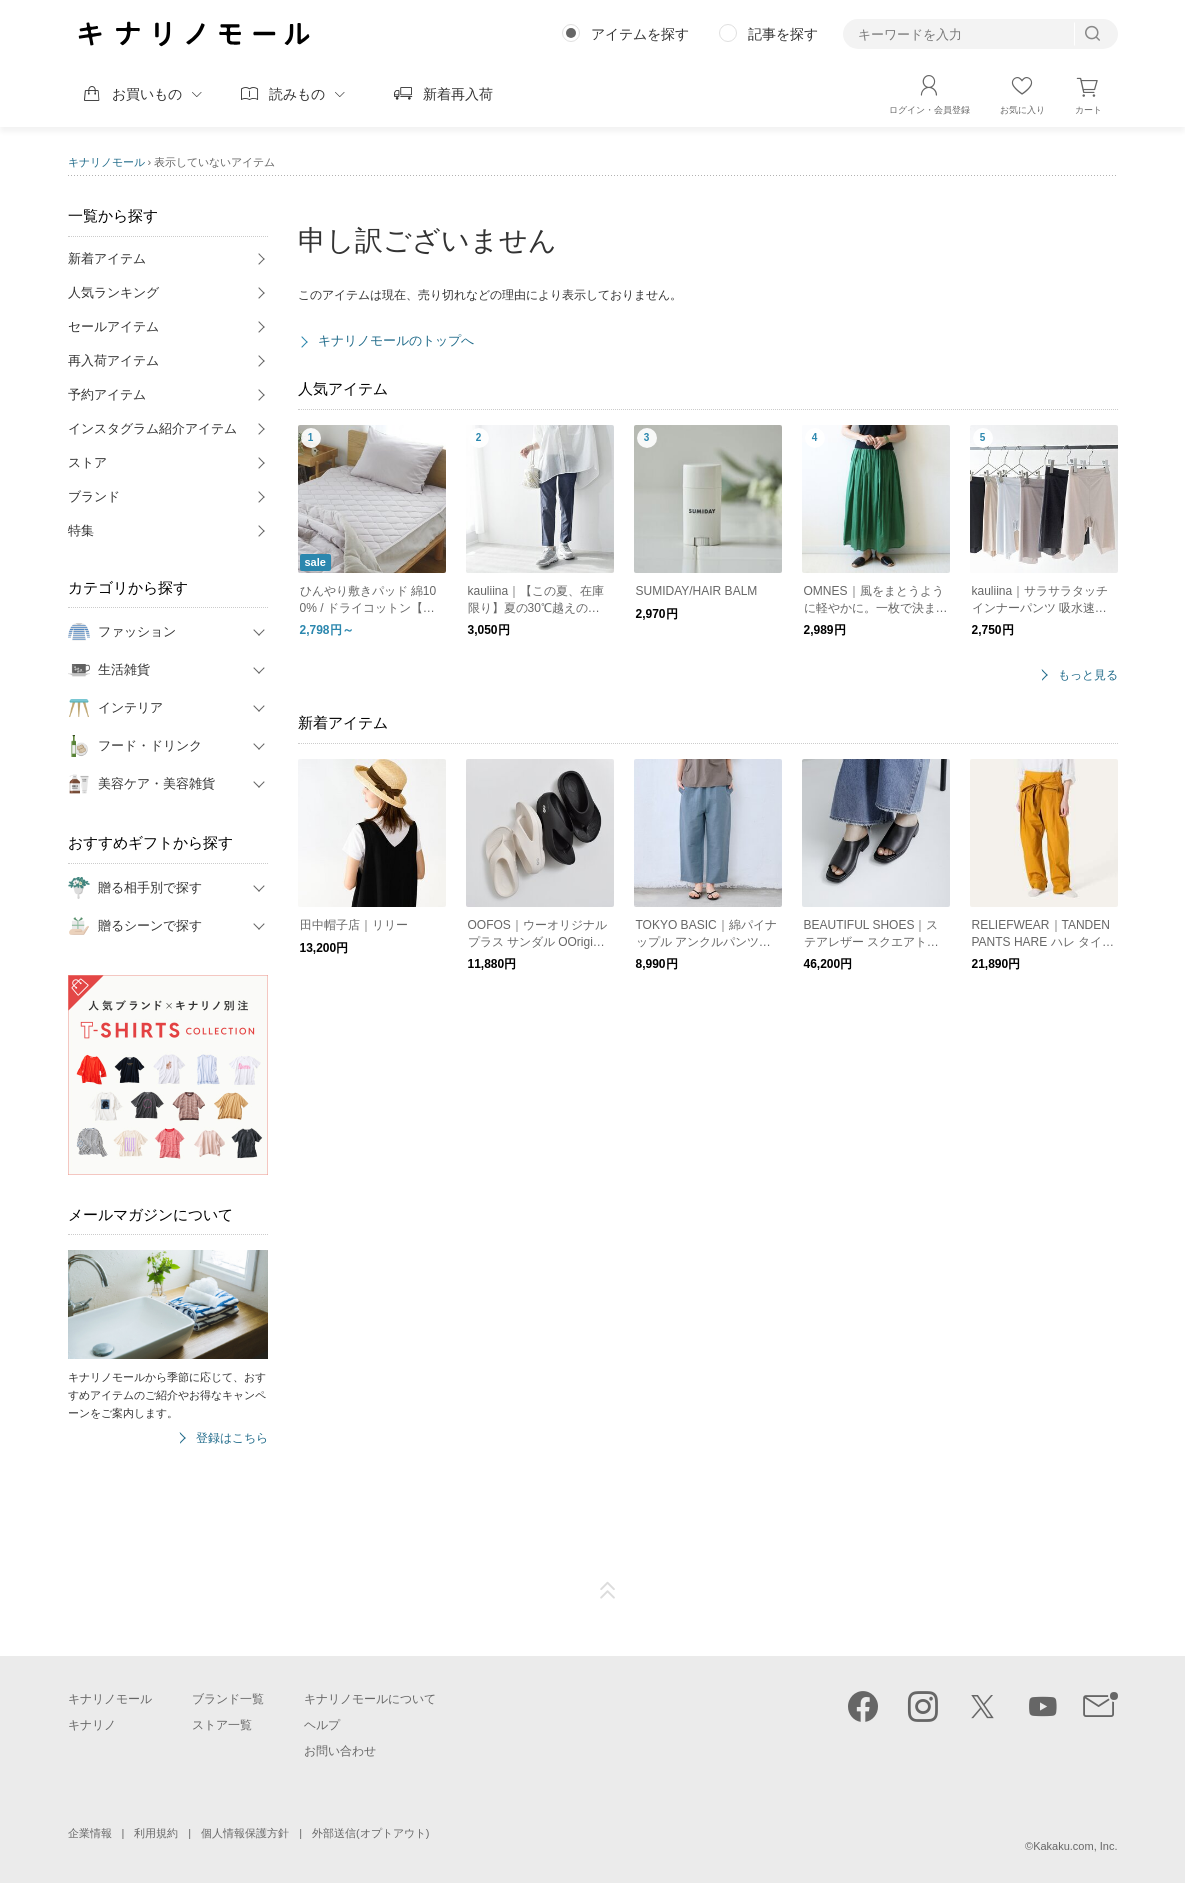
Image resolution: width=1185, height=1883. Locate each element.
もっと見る (1088, 675)
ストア (87, 462)
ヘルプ (322, 1725)
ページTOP (608, 1591)
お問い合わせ (340, 1751)
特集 (81, 530)
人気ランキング (113, 292)
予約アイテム (107, 394)
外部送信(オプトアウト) (370, 1833)
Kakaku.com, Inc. (1075, 1846)
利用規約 (156, 1833)
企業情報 (90, 1833)
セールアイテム (113, 326)
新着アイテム (107, 258)
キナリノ (92, 1725)
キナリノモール (106, 162)
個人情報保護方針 (245, 1833)
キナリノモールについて (370, 1699)
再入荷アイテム (113, 360)
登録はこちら (232, 1438)
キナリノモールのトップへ (396, 340)
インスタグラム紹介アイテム (152, 428)
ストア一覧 (222, 1725)
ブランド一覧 (228, 1699)
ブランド (94, 496)
